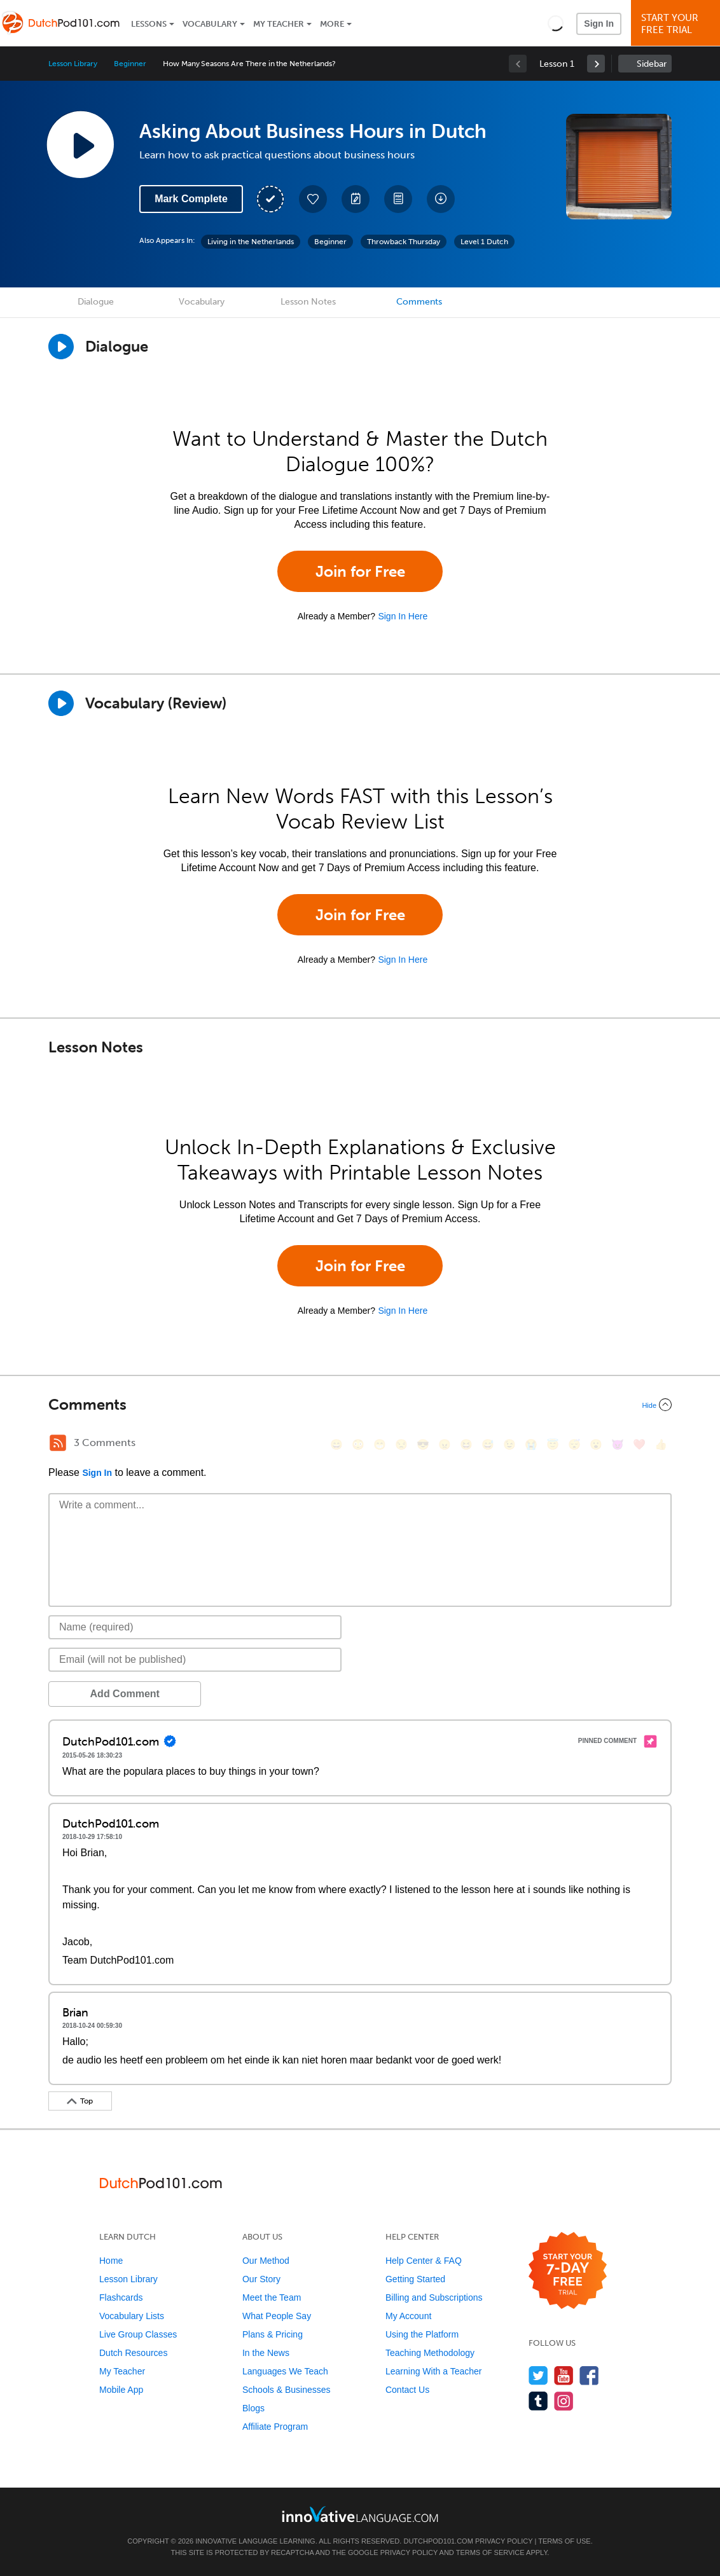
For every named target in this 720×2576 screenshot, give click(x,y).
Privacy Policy (503, 2541)
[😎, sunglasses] (423, 1444)
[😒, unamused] (401, 1444)
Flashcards (120, 2297)
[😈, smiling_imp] (617, 1444)
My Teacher (278, 24)
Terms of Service (490, 2552)
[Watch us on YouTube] (564, 2375)
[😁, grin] (380, 1444)
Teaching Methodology (429, 2353)
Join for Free (360, 571)
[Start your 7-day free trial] (568, 2271)
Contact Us (407, 2390)
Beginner (130, 63)
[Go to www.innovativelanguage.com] (360, 2514)
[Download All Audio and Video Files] (441, 199)
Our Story (261, 2279)
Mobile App (121, 2390)
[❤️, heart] (639, 1444)
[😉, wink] (509, 1444)
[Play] (61, 703)
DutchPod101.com (438, 2541)
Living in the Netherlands (250, 241)
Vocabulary (210, 24)
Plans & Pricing (272, 2334)
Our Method (265, 2261)
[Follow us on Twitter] (538, 2375)
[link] (596, 63)
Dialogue (96, 301)
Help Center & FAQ (423, 2261)
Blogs (253, 2408)
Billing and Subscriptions (434, 2297)
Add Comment (114, 1693)
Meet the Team (271, 2297)
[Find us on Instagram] (564, 2401)
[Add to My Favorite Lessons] (313, 199)
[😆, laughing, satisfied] (466, 1444)
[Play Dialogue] (61, 346)
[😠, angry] (444, 1444)
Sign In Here (402, 616)
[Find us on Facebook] (589, 2375)
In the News (265, 2353)
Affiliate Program (275, 2426)
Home (111, 2261)
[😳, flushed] (358, 1444)
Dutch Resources (133, 2353)
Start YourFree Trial (677, 24)
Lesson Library (72, 63)
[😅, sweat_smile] (488, 1444)
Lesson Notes (308, 301)
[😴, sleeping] (574, 1444)
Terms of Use (564, 2541)
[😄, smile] (336, 1444)
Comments (419, 301)
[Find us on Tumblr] (538, 2401)
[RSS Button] (57, 1442)
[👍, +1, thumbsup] (661, 1444)
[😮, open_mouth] (596, 1444)
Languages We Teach (285, 2371)
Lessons (149, 24)
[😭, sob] (531, 1444)
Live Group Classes (138, 2334)
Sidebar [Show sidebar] (652, 64)
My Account (408, 2316)
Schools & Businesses (286, 2390)
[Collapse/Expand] (360, 1404)
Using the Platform (422, 2334)
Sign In (599, 23)
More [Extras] (332, 24)
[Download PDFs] (398, 199)
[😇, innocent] (553, 1444)
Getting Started (415, 2279)
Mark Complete (191, 198)
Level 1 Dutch (484, 241)
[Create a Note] (356, 199)
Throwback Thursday (403, 241)
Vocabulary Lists (131, 2316)
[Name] (195, 1627)
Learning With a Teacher (433, 2371)
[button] (555, 23)
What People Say (276, 2316)
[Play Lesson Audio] (80, 144)
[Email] (195, 1660)
